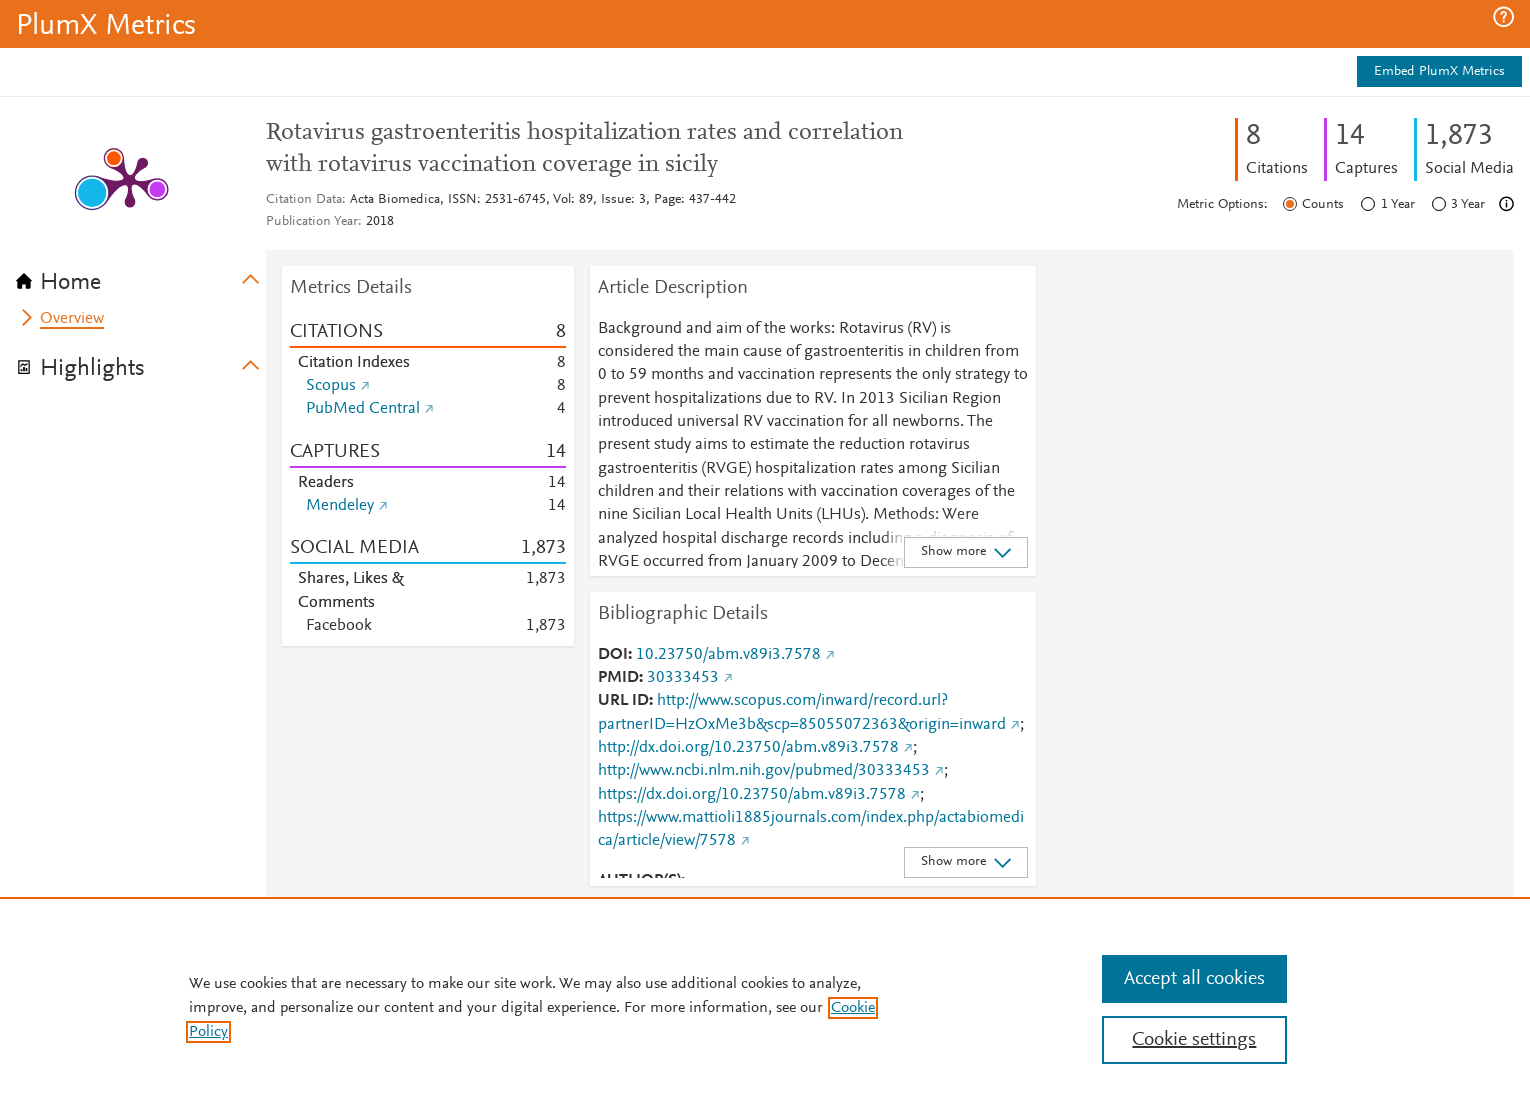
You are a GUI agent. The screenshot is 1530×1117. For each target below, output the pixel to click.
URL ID (623, 701)
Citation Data (304, 200)
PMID (618, 678)
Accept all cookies (1194, 979)
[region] (765, 1007)
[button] (1503, 17)
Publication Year (312, 222)
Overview (72, 319)
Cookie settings (1194, 1040)
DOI (613, 655)
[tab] (141, 276)
